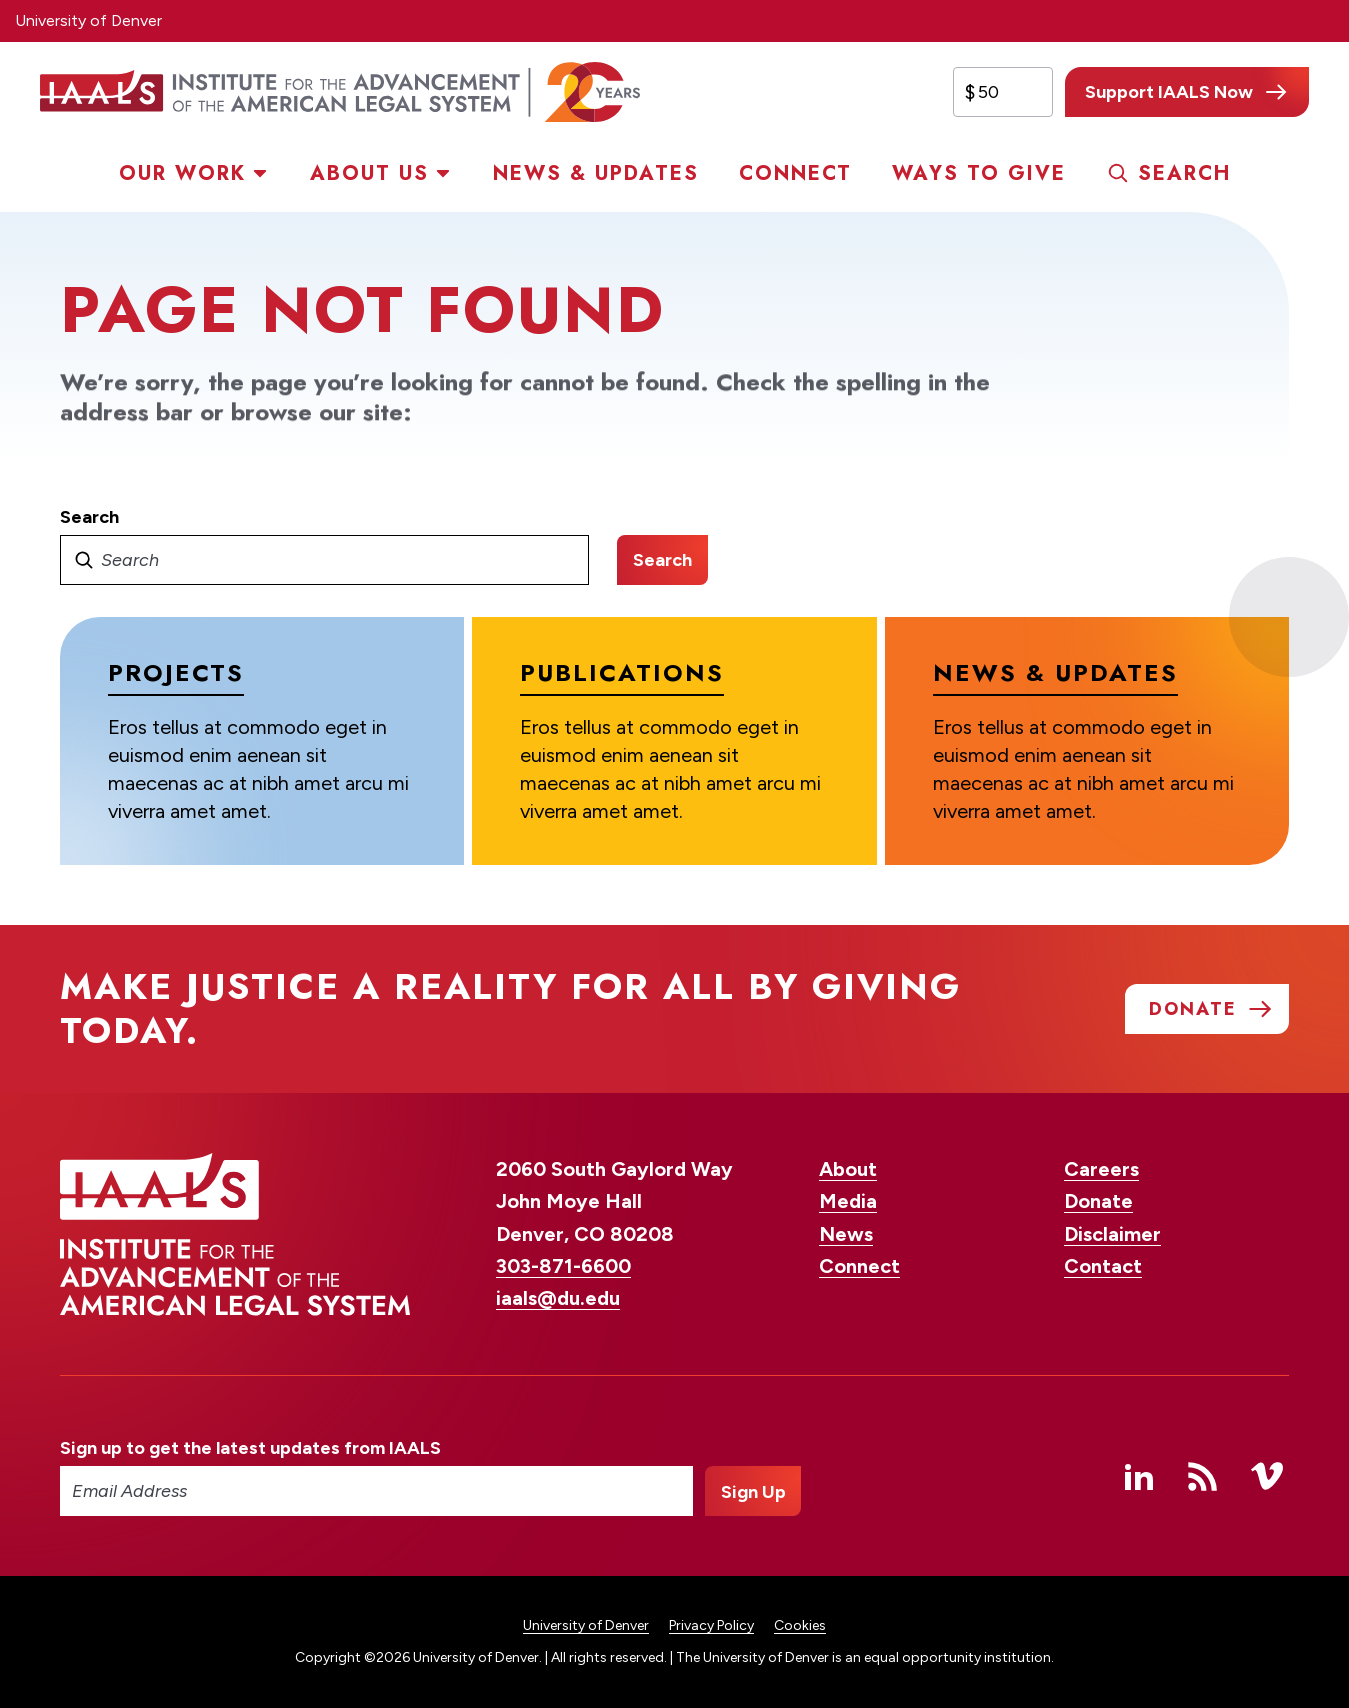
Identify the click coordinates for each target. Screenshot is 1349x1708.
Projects (176, 672)
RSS (1203, 1476)
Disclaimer (1112, 1234)
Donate (1098, 1201)
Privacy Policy (711, 1625)
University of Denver (88, 20)
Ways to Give (979, 173)
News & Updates (596, 173)
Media (848, 1201)
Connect (795, 173)
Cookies (800, 1625)
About (848, 1169)
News (846, 1234)
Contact (1103, 1266)
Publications (622, 672)
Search (1184, 173)
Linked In (1139, 1476)
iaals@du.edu (558, 1298)
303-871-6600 (563, 1266)
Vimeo (1267, 1476)
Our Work (182, 173)
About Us (369, 173)
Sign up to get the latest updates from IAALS (250, 1448)
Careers (1101, 1169)
